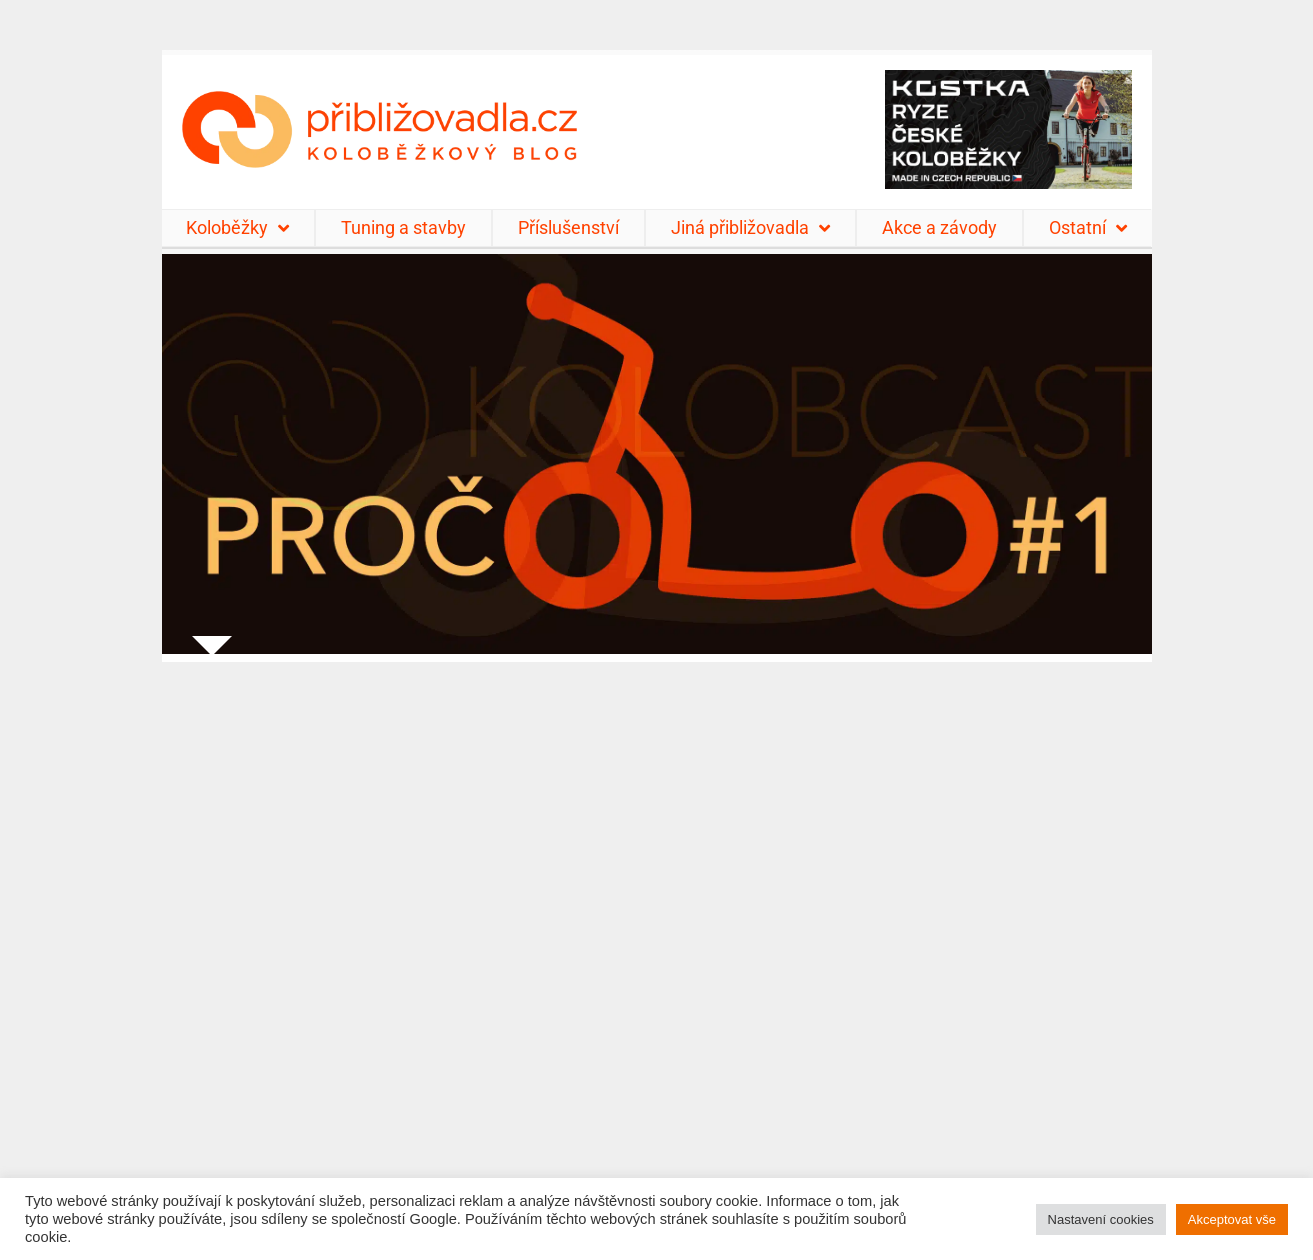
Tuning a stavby (403, 227)
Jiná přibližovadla (750, 228)
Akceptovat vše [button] (1232, 1219)
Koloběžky (237, 228)
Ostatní (1088, 228)
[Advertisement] (657, 948)
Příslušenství (568, 227)
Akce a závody (939, 227)
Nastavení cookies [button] (1101, 1219)
